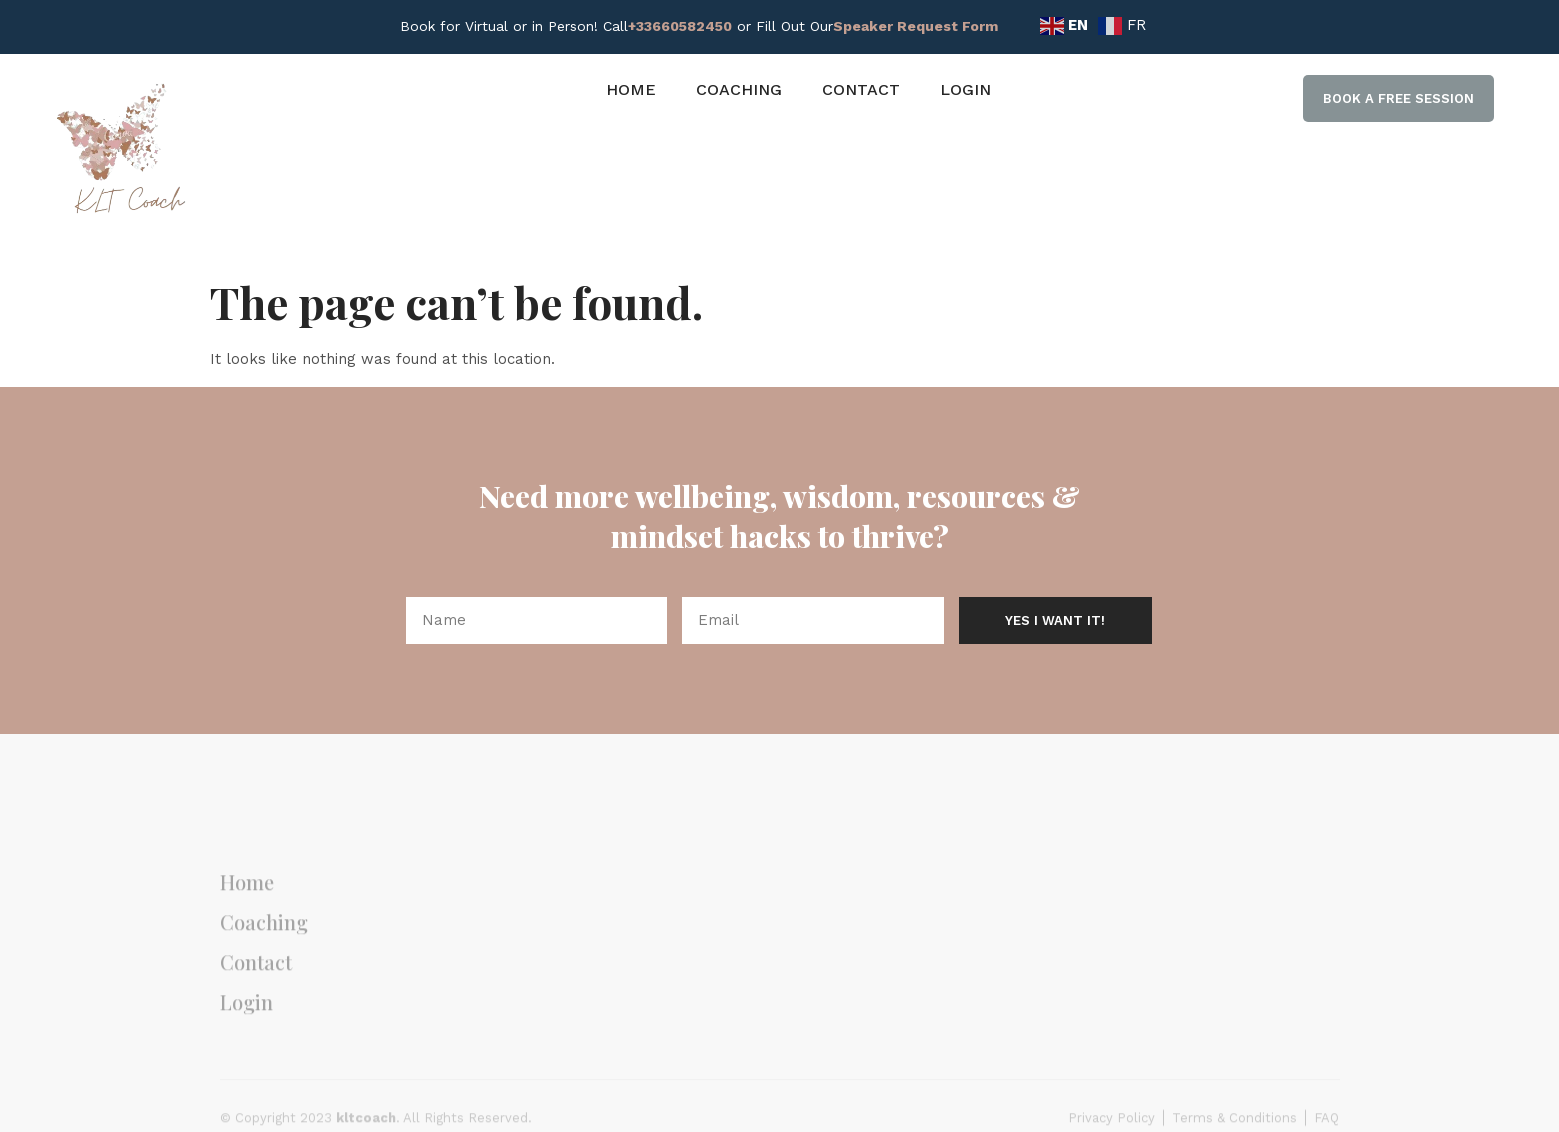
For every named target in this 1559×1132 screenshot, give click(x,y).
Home (631, 89)
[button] (1398, 99)
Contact (861, 89)
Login (965, 89)
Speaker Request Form (915, 26)
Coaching (739, 89)
